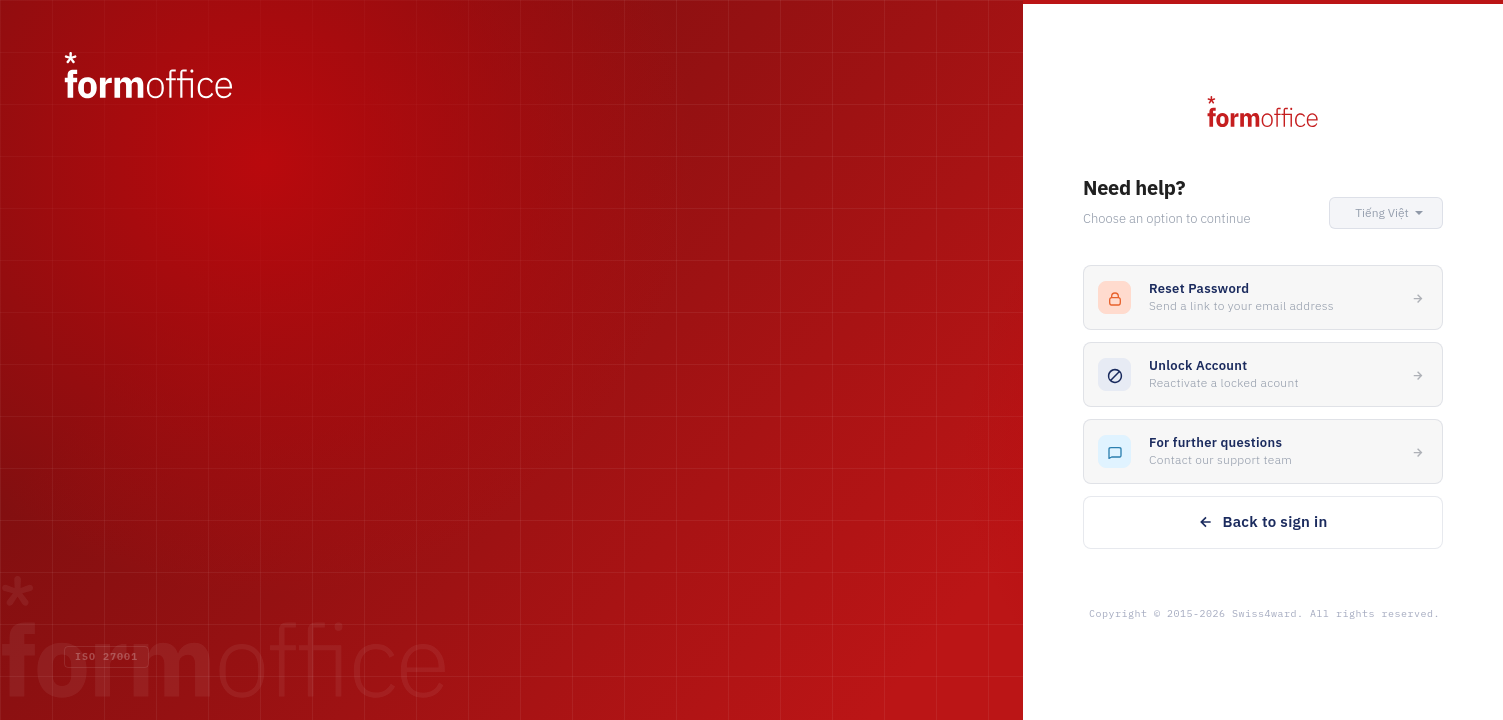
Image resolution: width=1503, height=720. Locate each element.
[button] (1386, 213)
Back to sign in (1262, 521)
